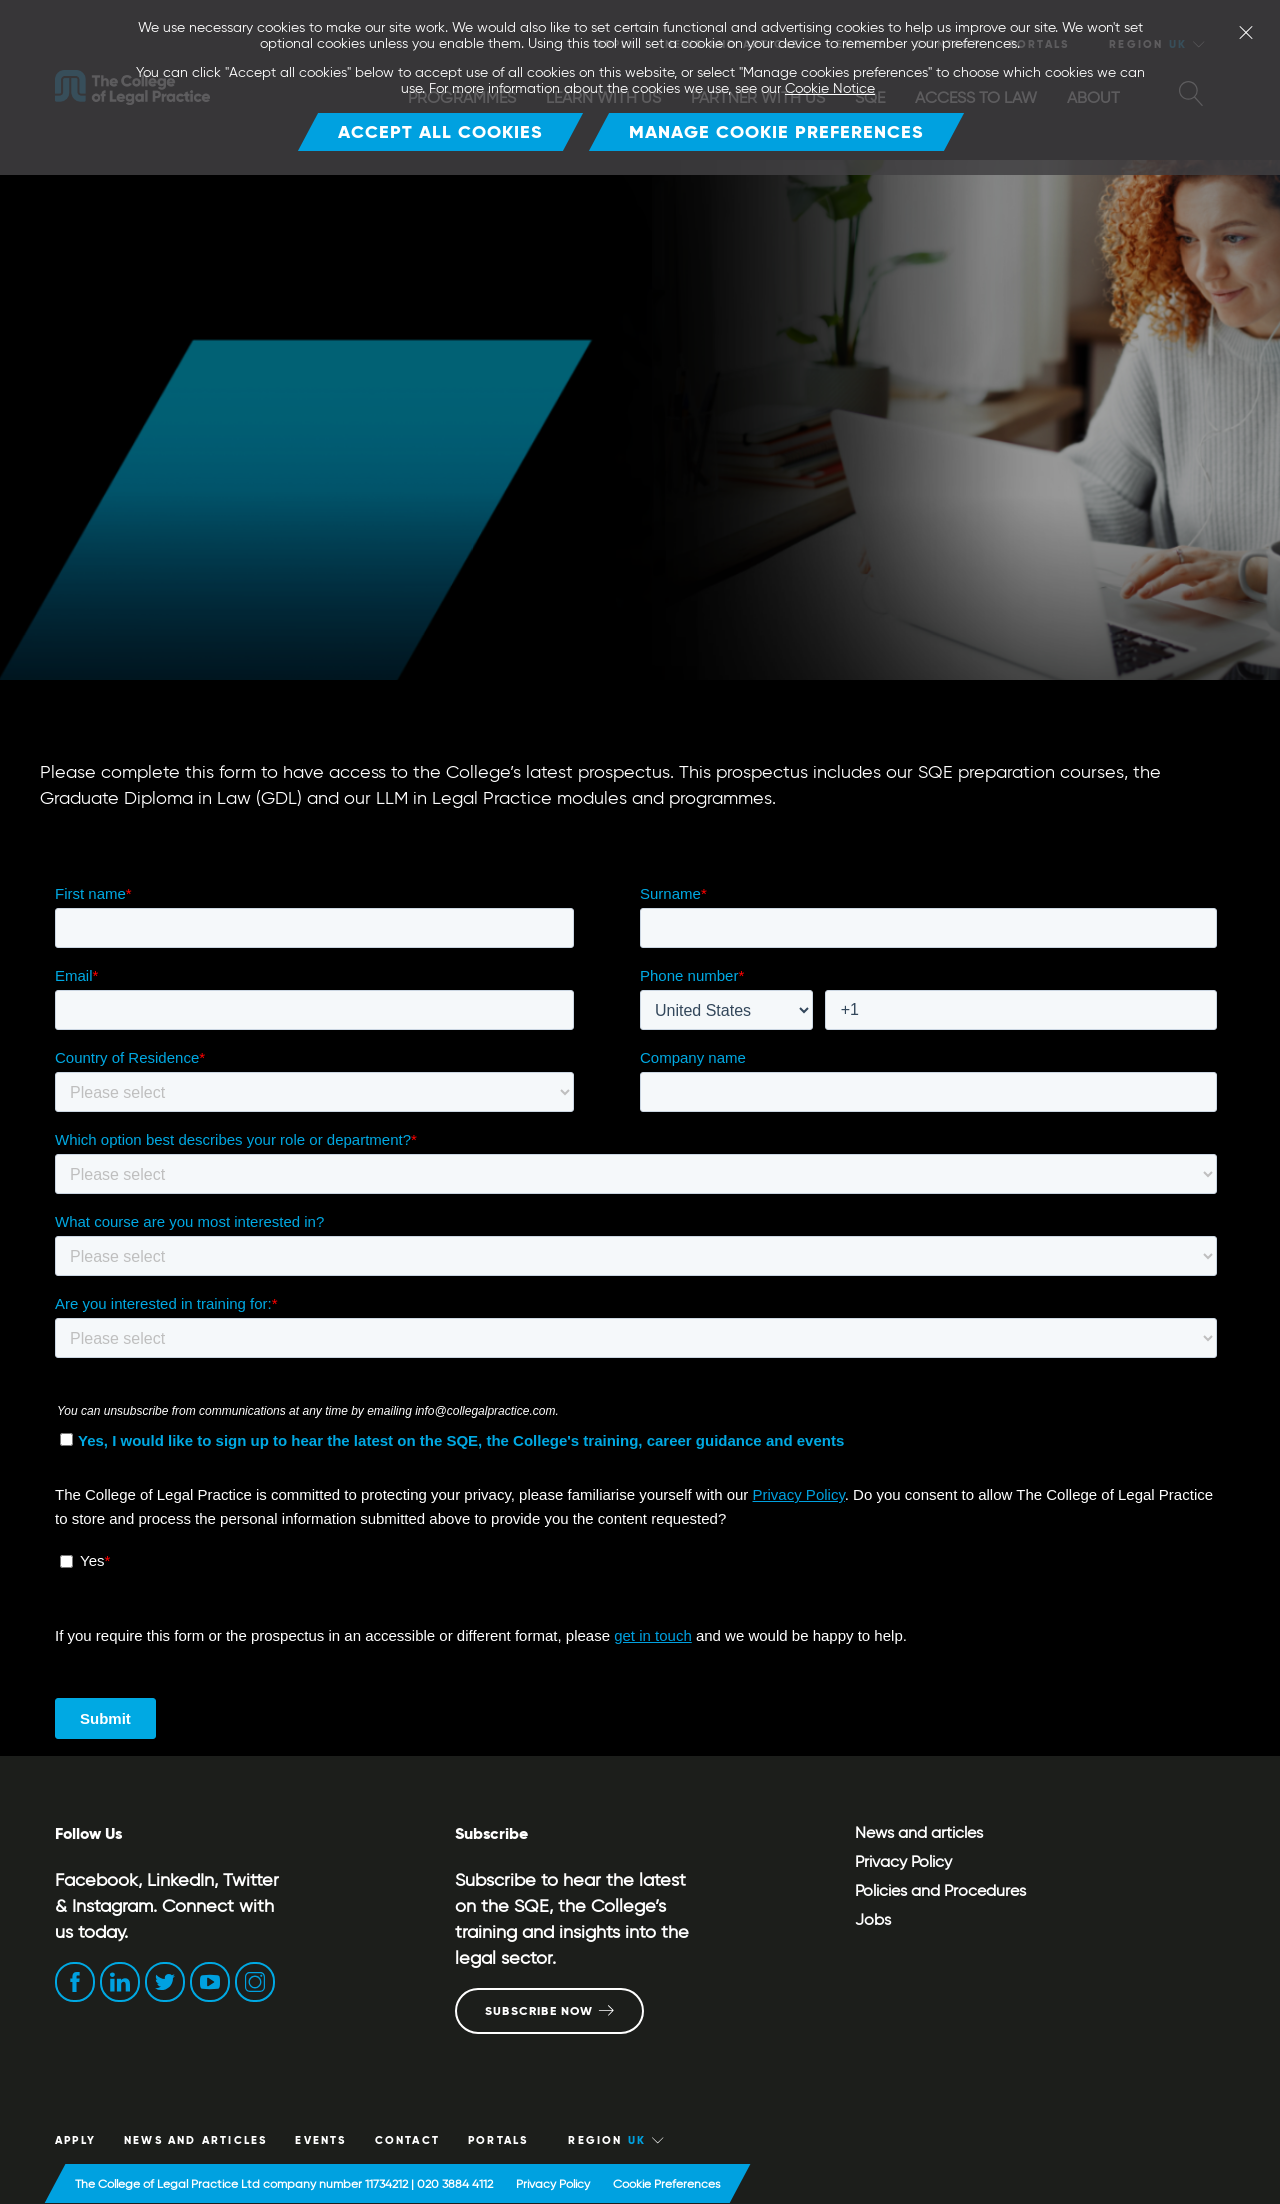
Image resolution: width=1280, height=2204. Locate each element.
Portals (498, 2140)
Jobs (873, 1919)
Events (320, 2140)
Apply (75, 2140)
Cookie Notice (830, 88)
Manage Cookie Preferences (776, 131)
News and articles (919, 1832)
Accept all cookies (440, 131)
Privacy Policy (903, 1861)
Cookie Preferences (666, 2183)
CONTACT (407, 2140)
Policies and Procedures (940, 1890)
